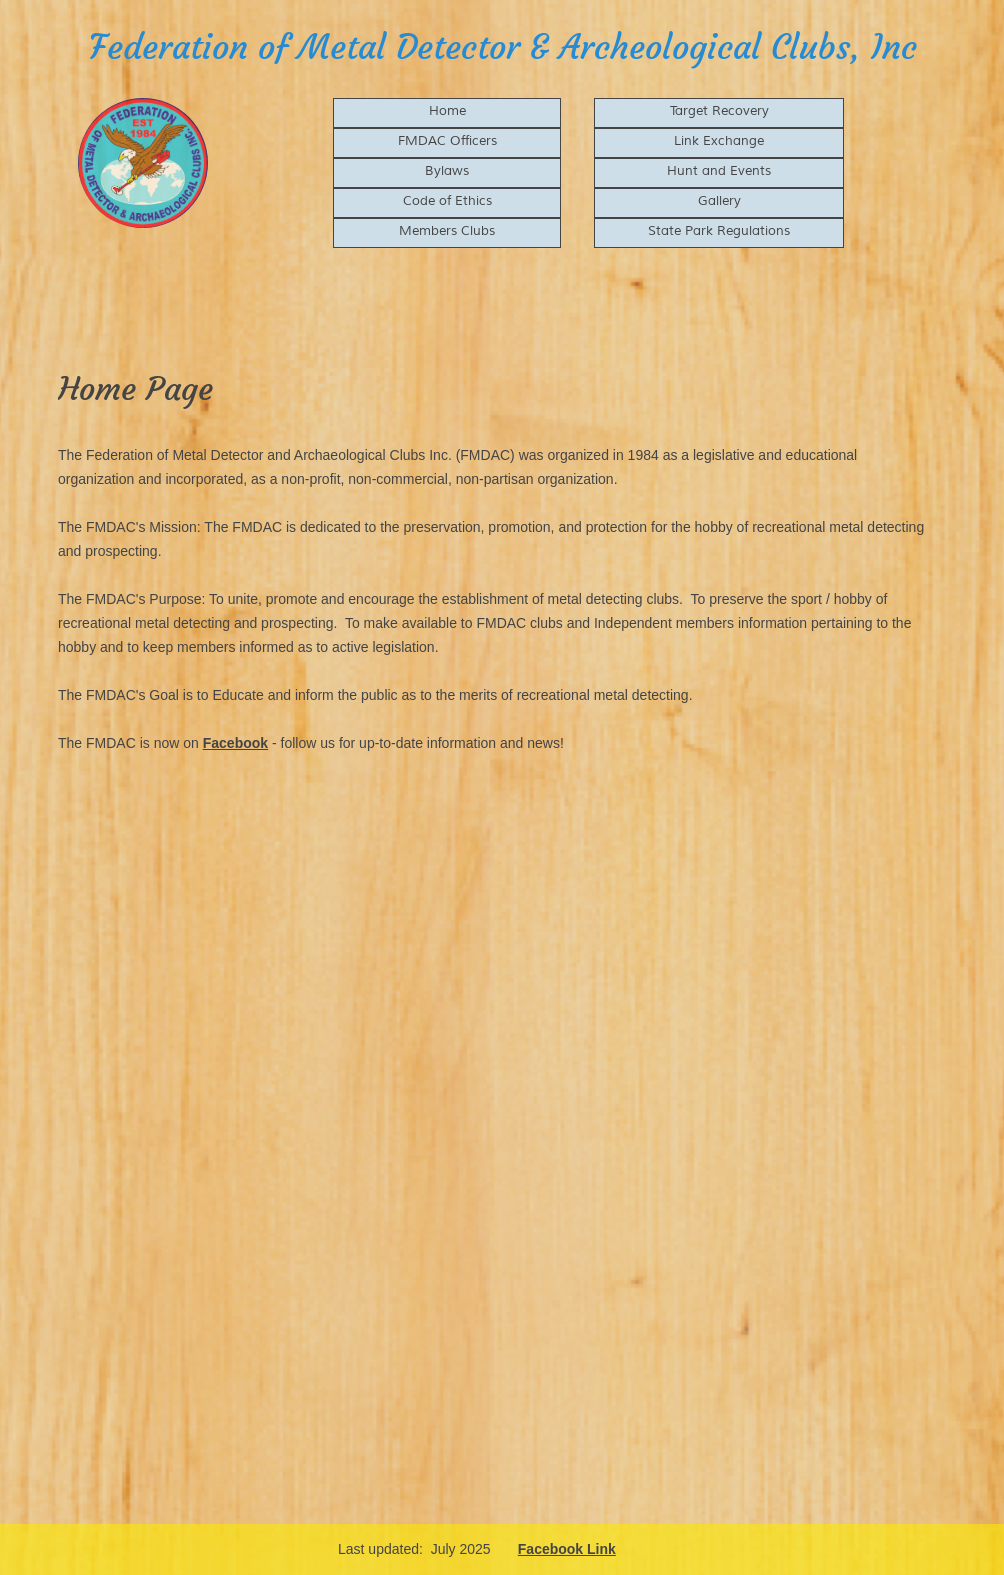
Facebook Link (567, 1549)
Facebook (235, 743)
